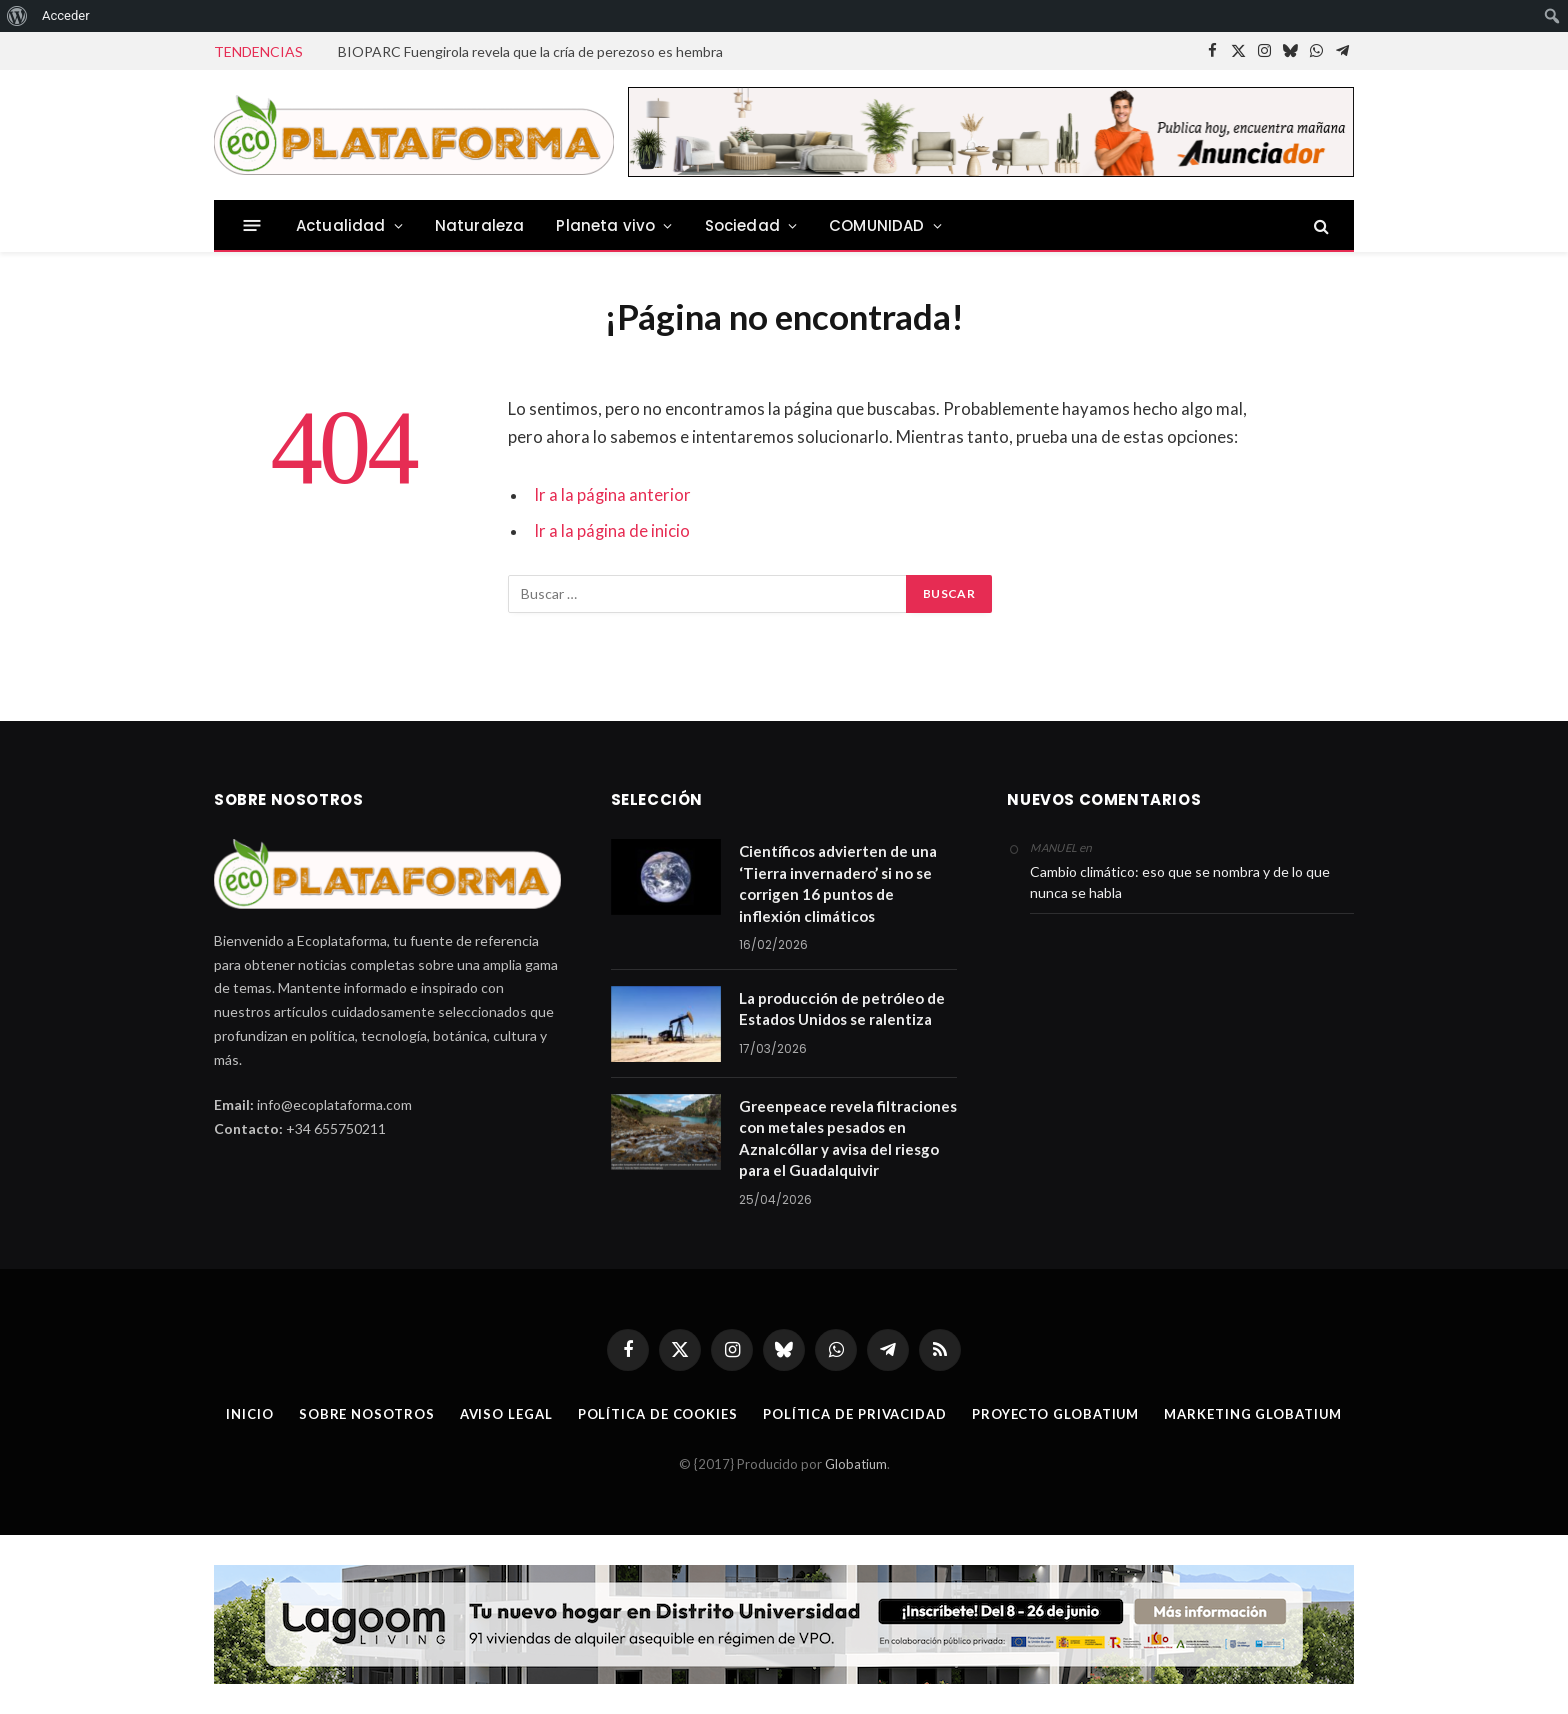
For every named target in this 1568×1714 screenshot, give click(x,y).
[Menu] (252, 225)
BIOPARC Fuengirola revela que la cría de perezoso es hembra (530, 51)
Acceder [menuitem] (66, 15)
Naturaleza (480, 225)
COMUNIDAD (877, 225)
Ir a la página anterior (612, 495)
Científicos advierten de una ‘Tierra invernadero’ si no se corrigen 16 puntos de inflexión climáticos (838, 883)
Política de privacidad (854, 1414)
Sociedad (742, 225)
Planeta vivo (605, 225)
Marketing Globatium (1253, 1414)
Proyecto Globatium (1055, 1414)
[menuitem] (17, 16)
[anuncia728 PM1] (991, 172)
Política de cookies (657, 1414)
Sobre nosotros (366, 1414)
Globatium (856, 1464)
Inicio (248, 1414)
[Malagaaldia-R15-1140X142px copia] (784, 1624)
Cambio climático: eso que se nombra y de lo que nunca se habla (1180, 882)
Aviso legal (505, 1414)
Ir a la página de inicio (612, 531)
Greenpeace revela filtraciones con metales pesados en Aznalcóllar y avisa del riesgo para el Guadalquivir (848, 1138)
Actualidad (341, 225)
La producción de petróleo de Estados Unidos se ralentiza (842, 1008)
